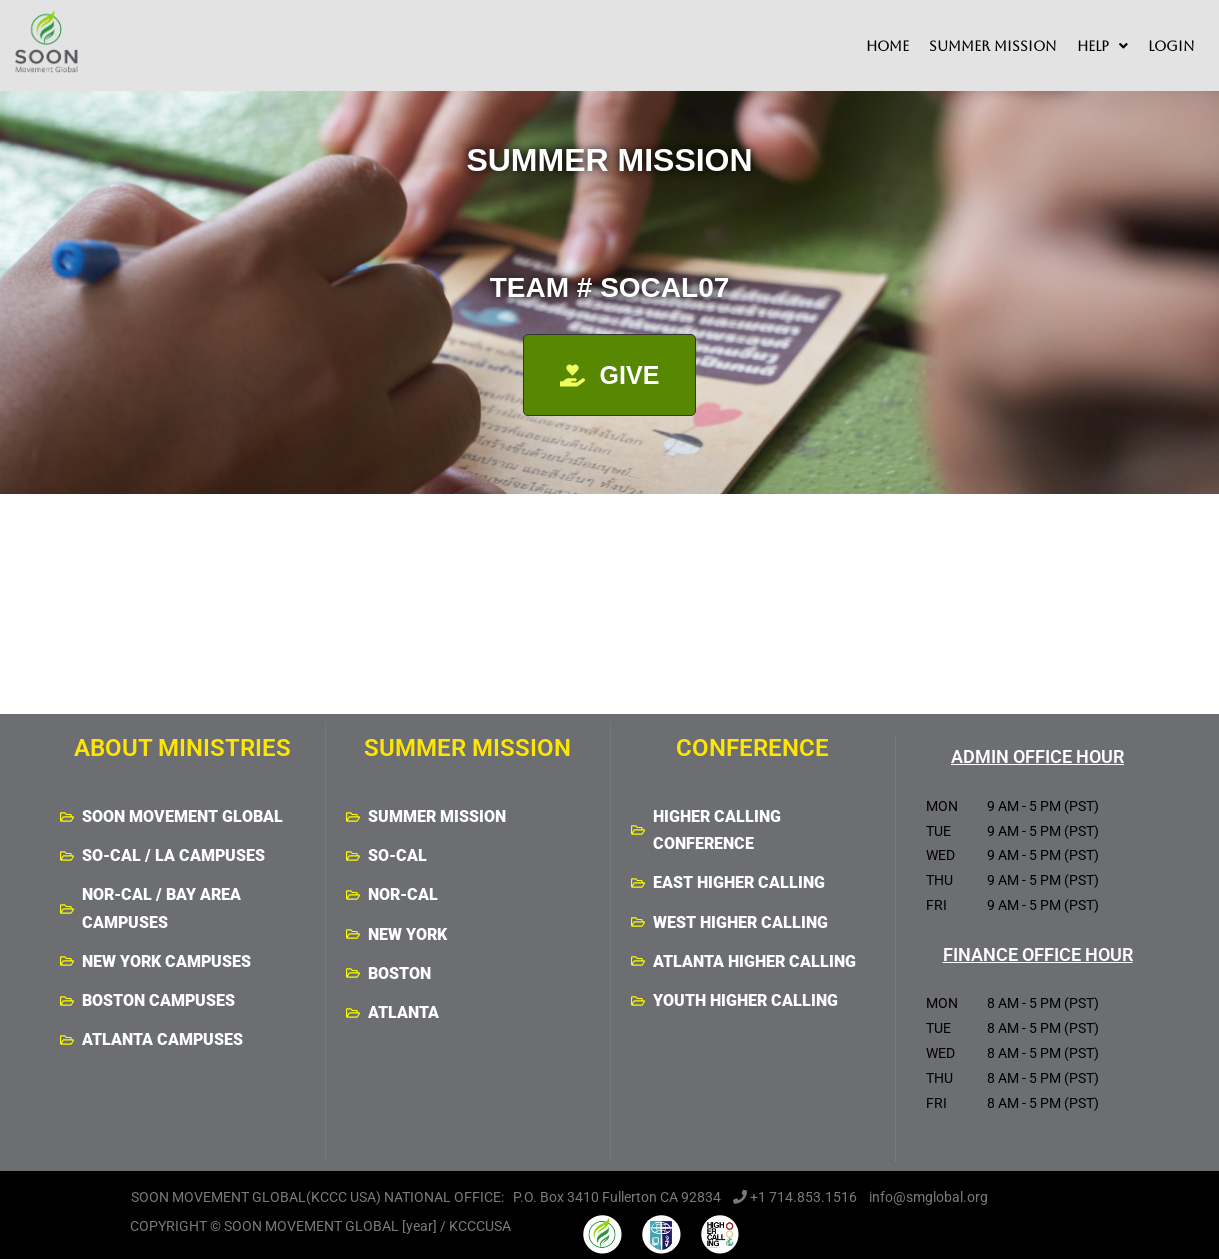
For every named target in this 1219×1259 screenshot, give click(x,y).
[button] (1102, 46)
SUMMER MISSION (993, 46)
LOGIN (1171, 46)
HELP (1102, 46)
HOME (887, 46)
